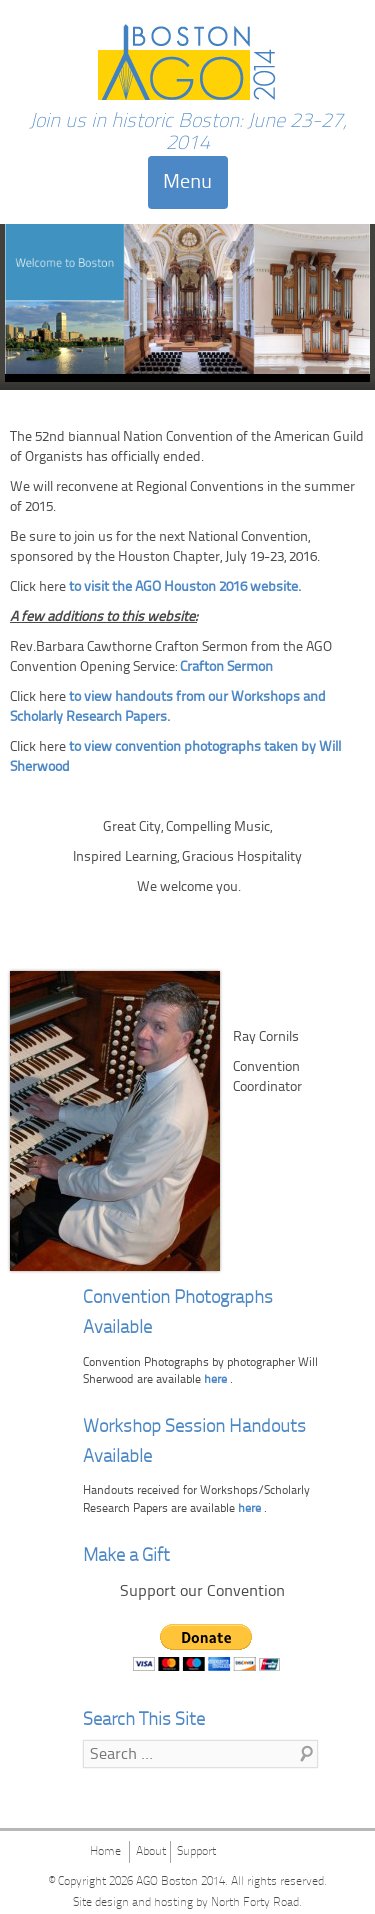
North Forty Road (255, 1903)
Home (105, 1852)
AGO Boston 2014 (180, 1882)
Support (196, 1852)
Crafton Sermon (226, 667)
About (151, 1852)
